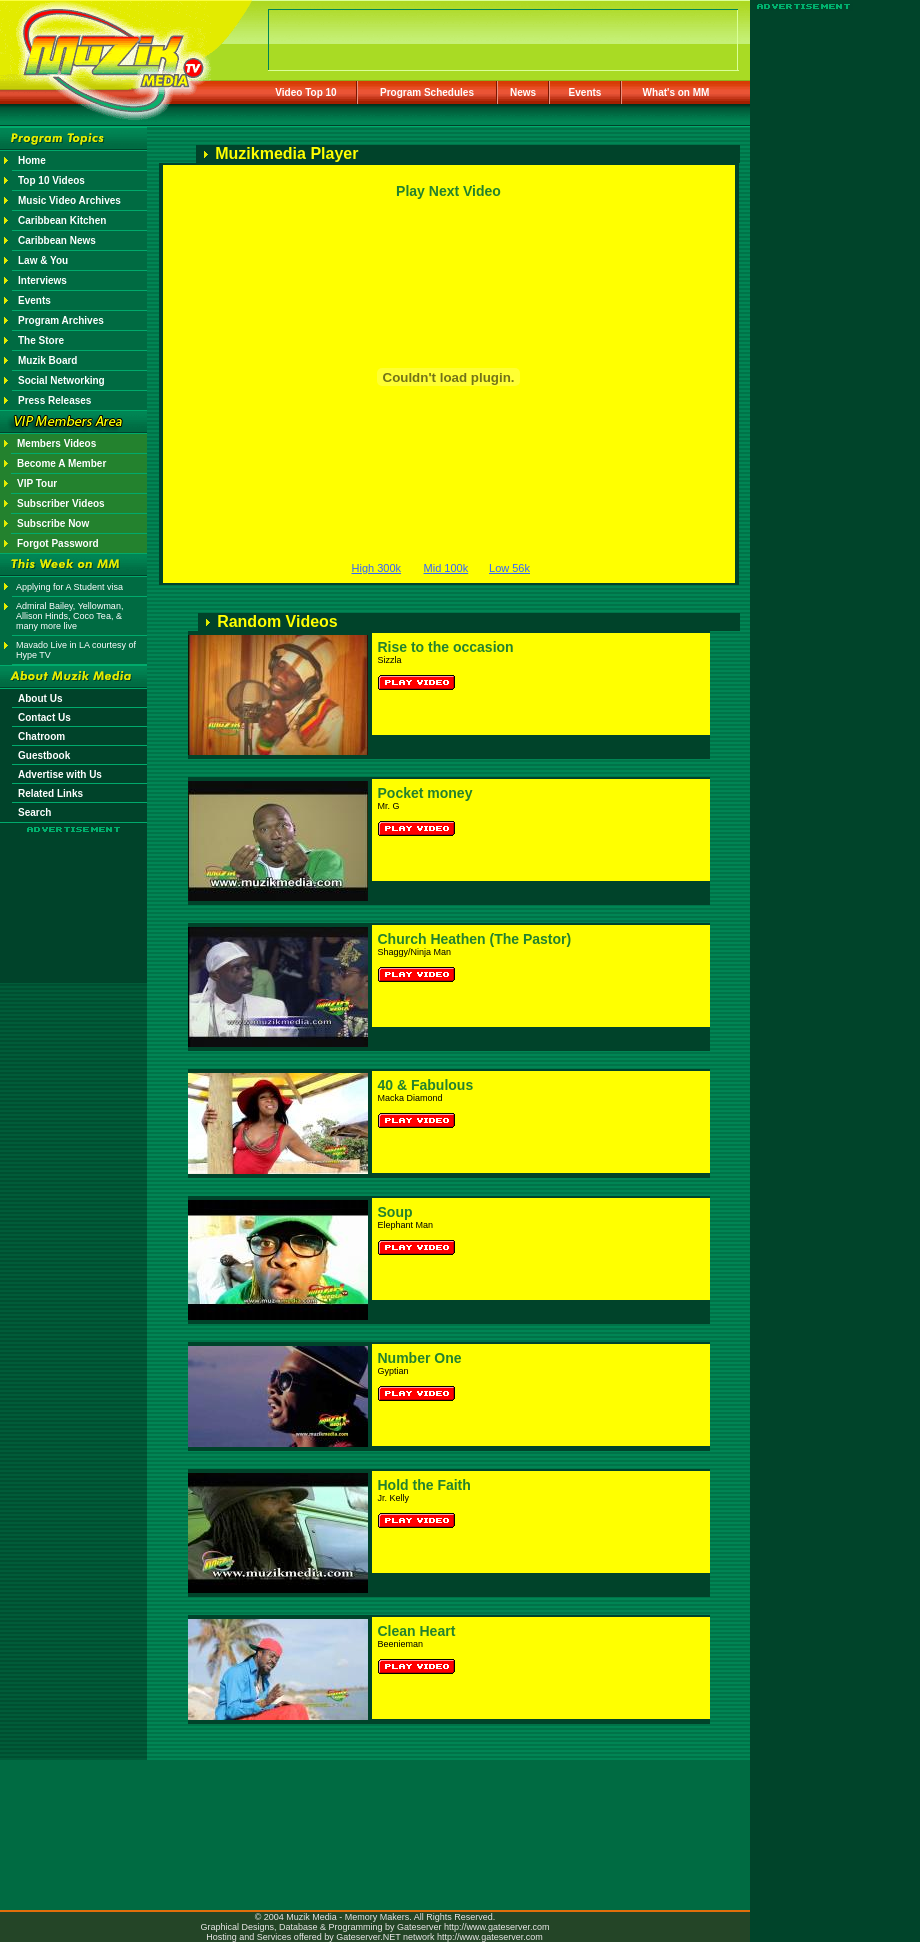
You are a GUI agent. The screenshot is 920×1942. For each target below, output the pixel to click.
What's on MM (676, 92)
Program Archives (61, 320)
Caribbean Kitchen (62, 220)
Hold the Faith (424, 1485)
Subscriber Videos (61, 503)
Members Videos (56, 443)
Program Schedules (427, 92)
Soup (395, 1212)
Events (585, 92)
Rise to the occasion (446, 647)
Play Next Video (448, 191)
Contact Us (44, 717)
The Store (41, 340)
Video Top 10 (305, 92)
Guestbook (44, 755)
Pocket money (425, 793)
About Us (40, 698)
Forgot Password (58, 543)
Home (32, 160)
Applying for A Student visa (69, 587)
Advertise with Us (60, 774)
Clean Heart (417, 1631)
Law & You (43, 260)
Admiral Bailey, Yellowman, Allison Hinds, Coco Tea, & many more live (69, 616)
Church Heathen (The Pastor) (475, 939)
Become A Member (61, 463)
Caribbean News (57, 240)
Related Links (50, 793)
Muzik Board (47, 360)
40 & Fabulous (426, 1085)
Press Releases (54, 400)
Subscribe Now (53, 523)
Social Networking (61, 380)
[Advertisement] (74, 892)
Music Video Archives (69, 200)
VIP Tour (37, 483)
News (523, 92)
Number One (420, 1358)
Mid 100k (446, 568)
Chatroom (41, 736)
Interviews (42, 280)
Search (34, 812)
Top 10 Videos (51, 180)
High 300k (377, 568)
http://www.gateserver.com (497, 1927)
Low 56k (509, 568)
